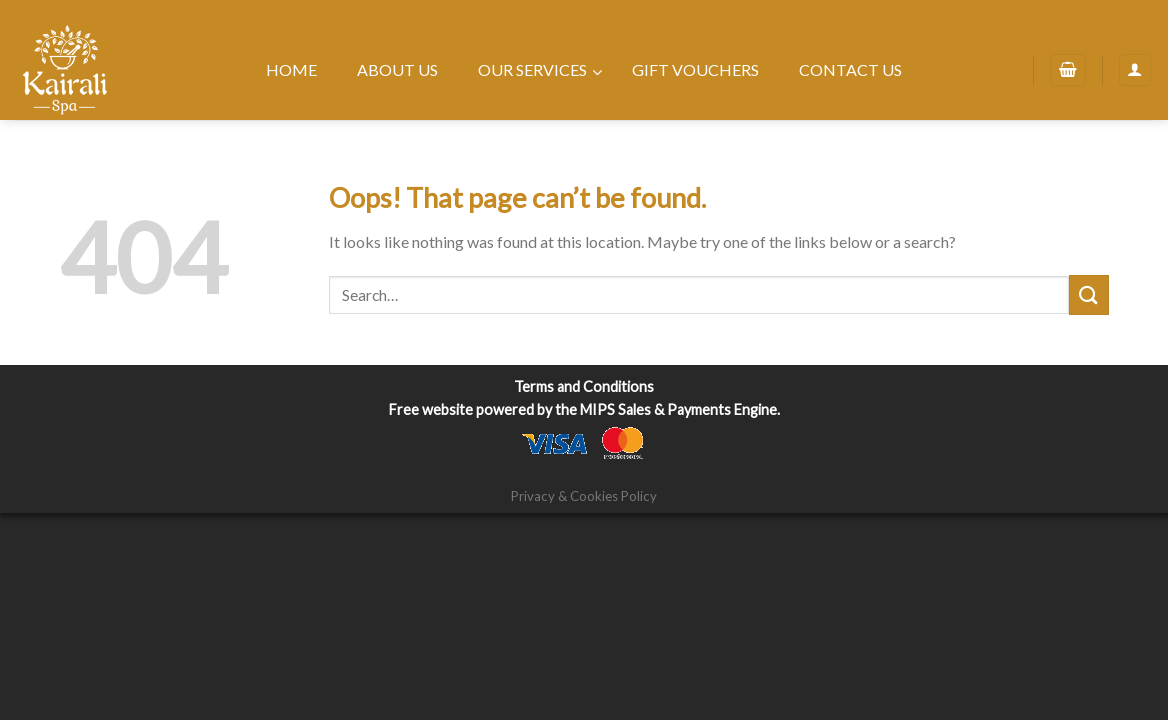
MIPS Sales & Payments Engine (678, 409)
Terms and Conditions (584, 386)
